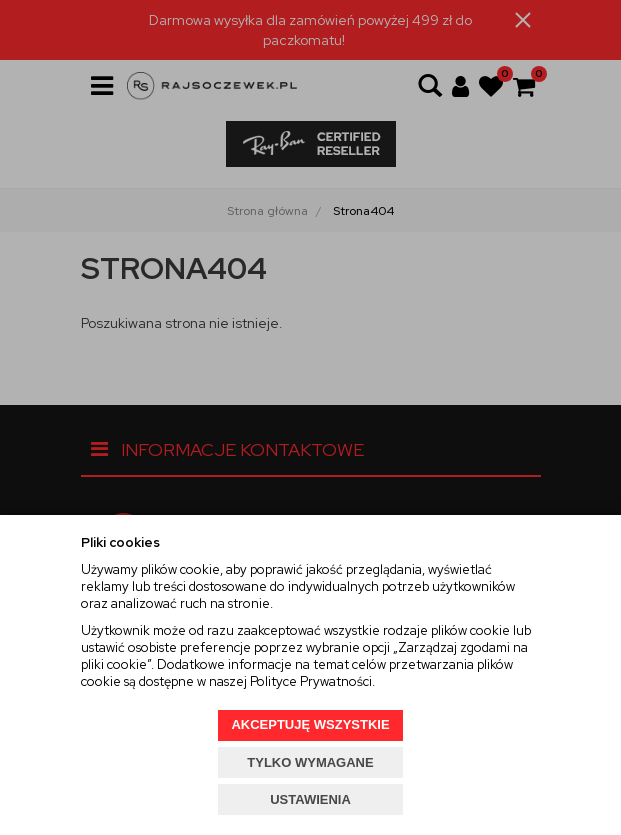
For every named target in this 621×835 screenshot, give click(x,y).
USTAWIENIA (310, 799)
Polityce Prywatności (311, 681)
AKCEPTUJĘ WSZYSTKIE (310, 724)
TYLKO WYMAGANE (310, 762)
